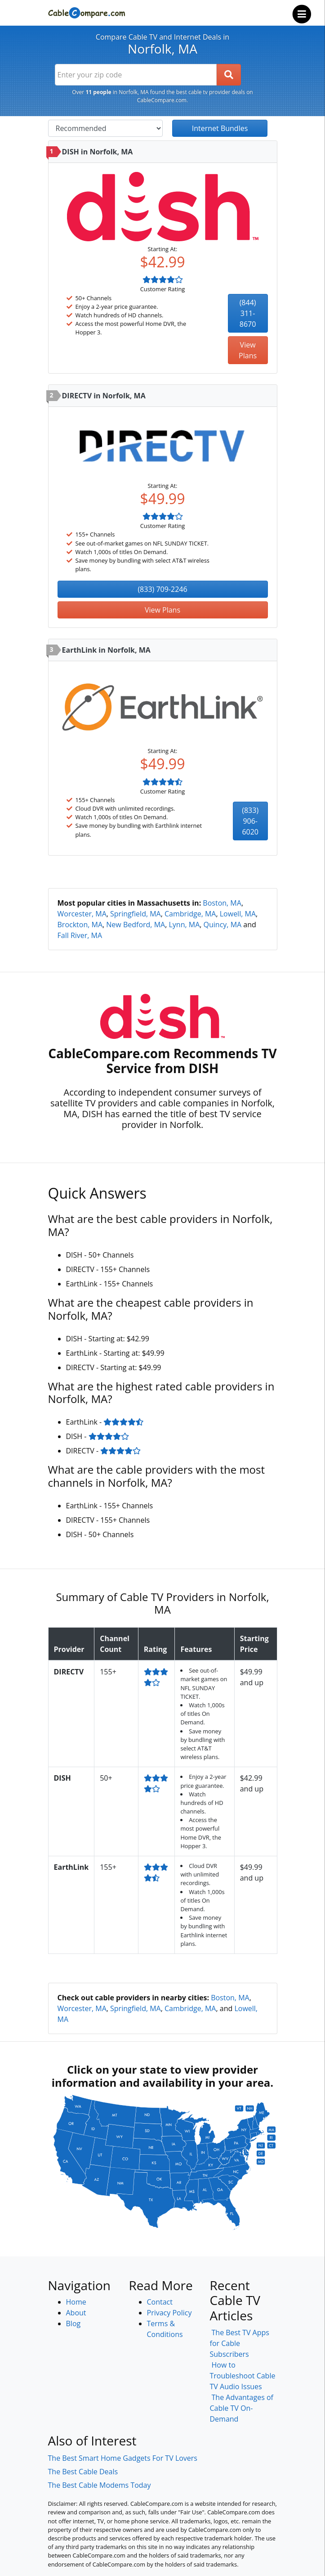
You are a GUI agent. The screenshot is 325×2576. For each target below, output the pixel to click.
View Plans (248, 350)
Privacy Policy (169, 2313)
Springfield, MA (135, 914)
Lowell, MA (238, 914)
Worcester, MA (82, 914)
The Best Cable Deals (83, 2472)
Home (76, 2302)
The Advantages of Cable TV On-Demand (241, 2408)
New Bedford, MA (135, 924)
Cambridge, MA (190, 914)
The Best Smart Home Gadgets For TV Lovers (123, 2458)
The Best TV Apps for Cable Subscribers (239, 2343)
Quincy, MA (223, 924)
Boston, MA (222, 903)
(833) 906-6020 (250, 821)
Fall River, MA (80, 935)
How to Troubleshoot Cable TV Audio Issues (243, 2375)
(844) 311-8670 (248, 313)
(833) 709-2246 (162, 589)
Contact (160, 2302)
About (76, 2313)
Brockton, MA (80, 924)
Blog (73, 2323)
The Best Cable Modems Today (99, 2485)
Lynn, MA (184, 924)
